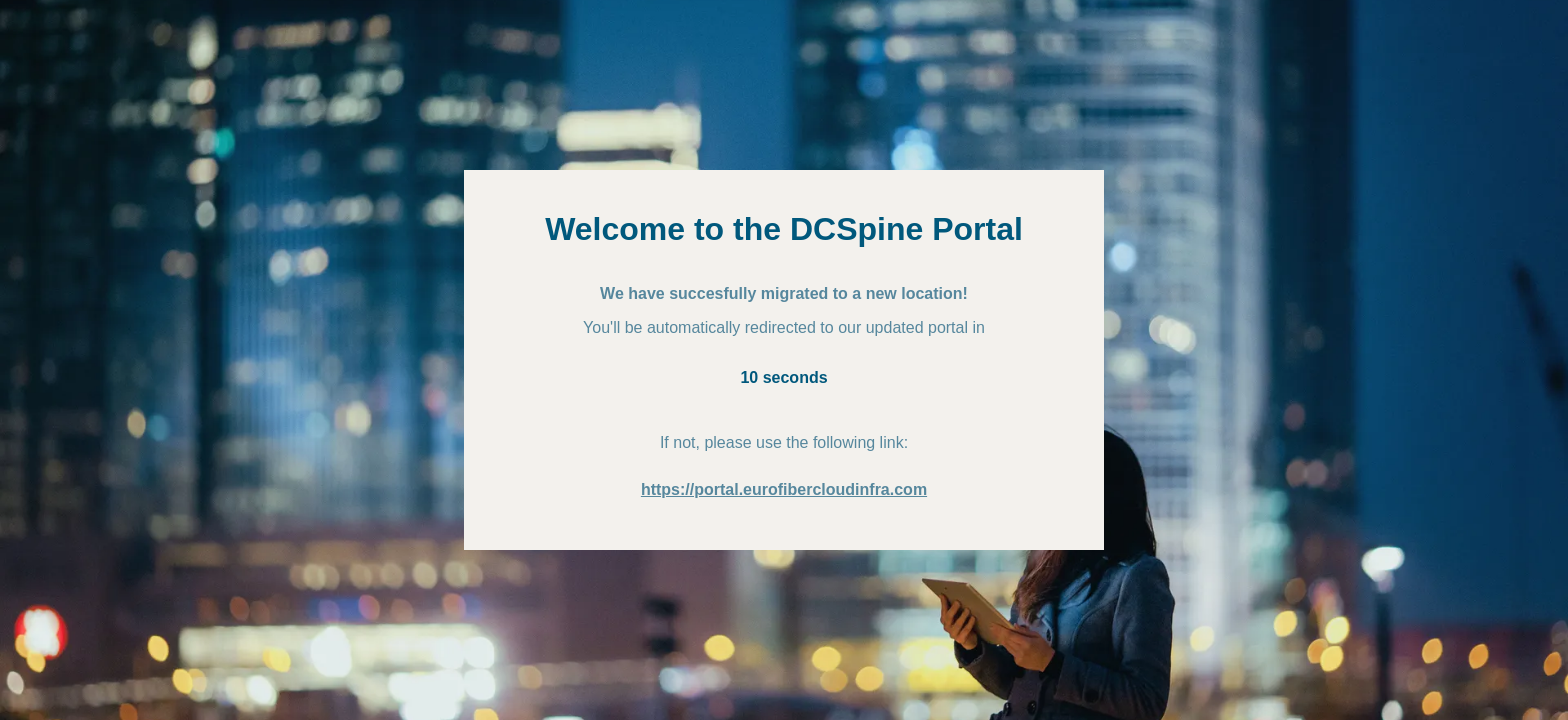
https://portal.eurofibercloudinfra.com (784, 489)
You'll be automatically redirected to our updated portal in (784, 327)
